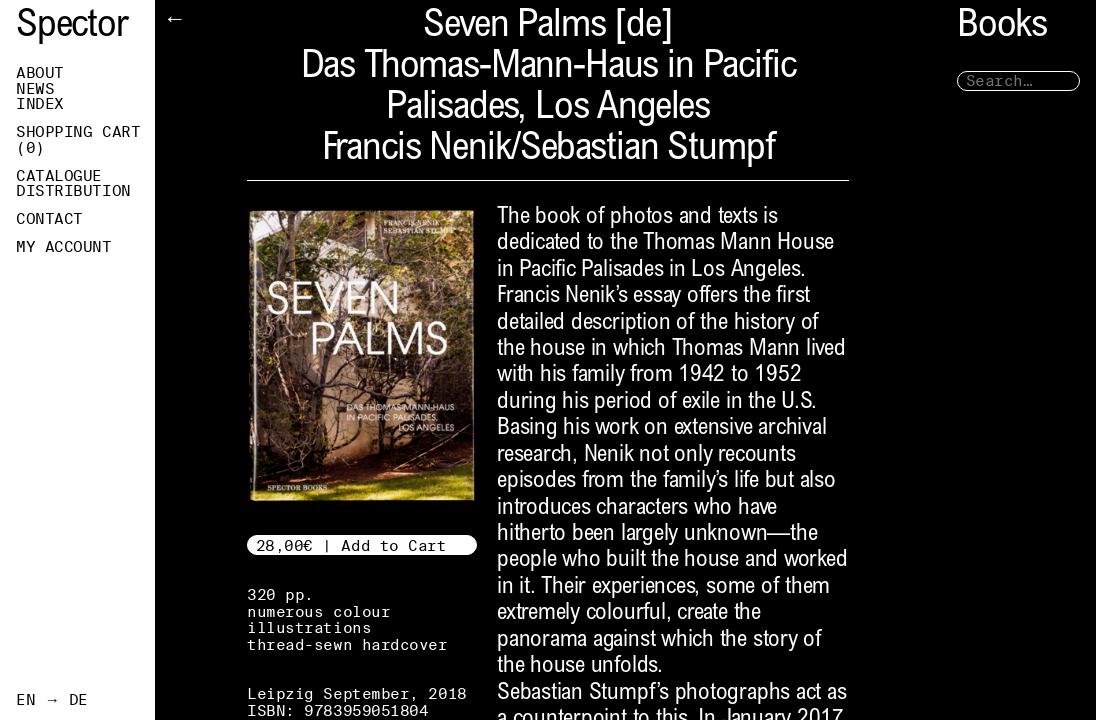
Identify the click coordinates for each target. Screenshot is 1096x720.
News (35, 89)
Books (1002, 27)
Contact (49, 219)
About (40, 73)
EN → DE (52, 700)
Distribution (73, 191)
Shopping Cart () (78, 140)
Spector (72, 27)
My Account (64, 247)
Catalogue (59, 176)
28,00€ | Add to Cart (351, 545)
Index (40, 104)
